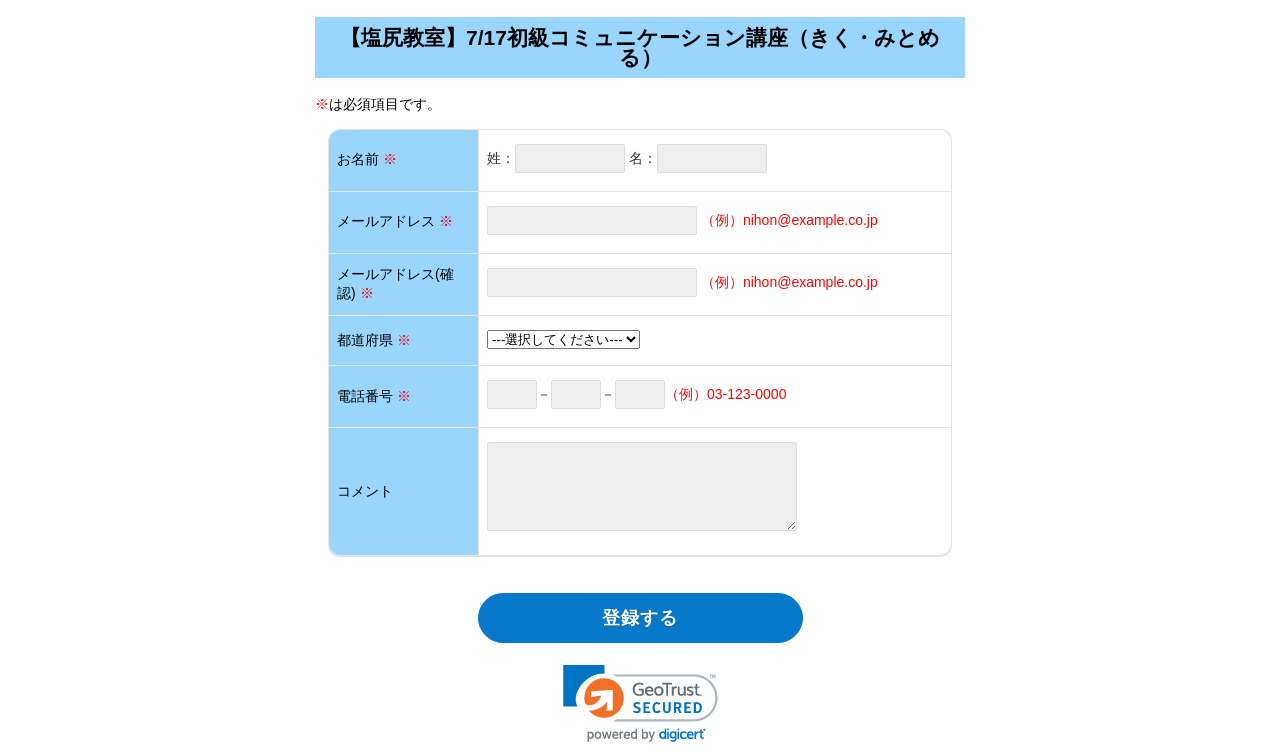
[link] (640, 703)
